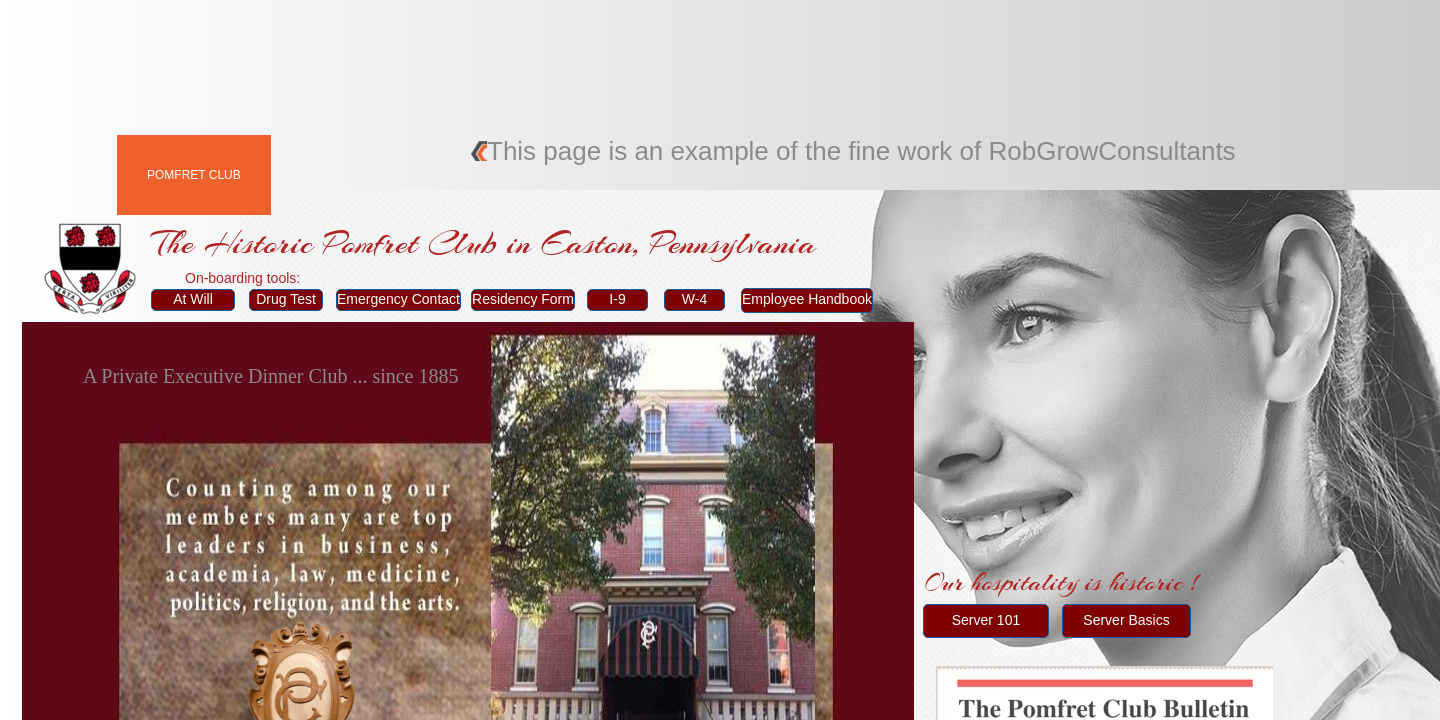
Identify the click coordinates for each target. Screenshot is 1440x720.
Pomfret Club (194, 175)
